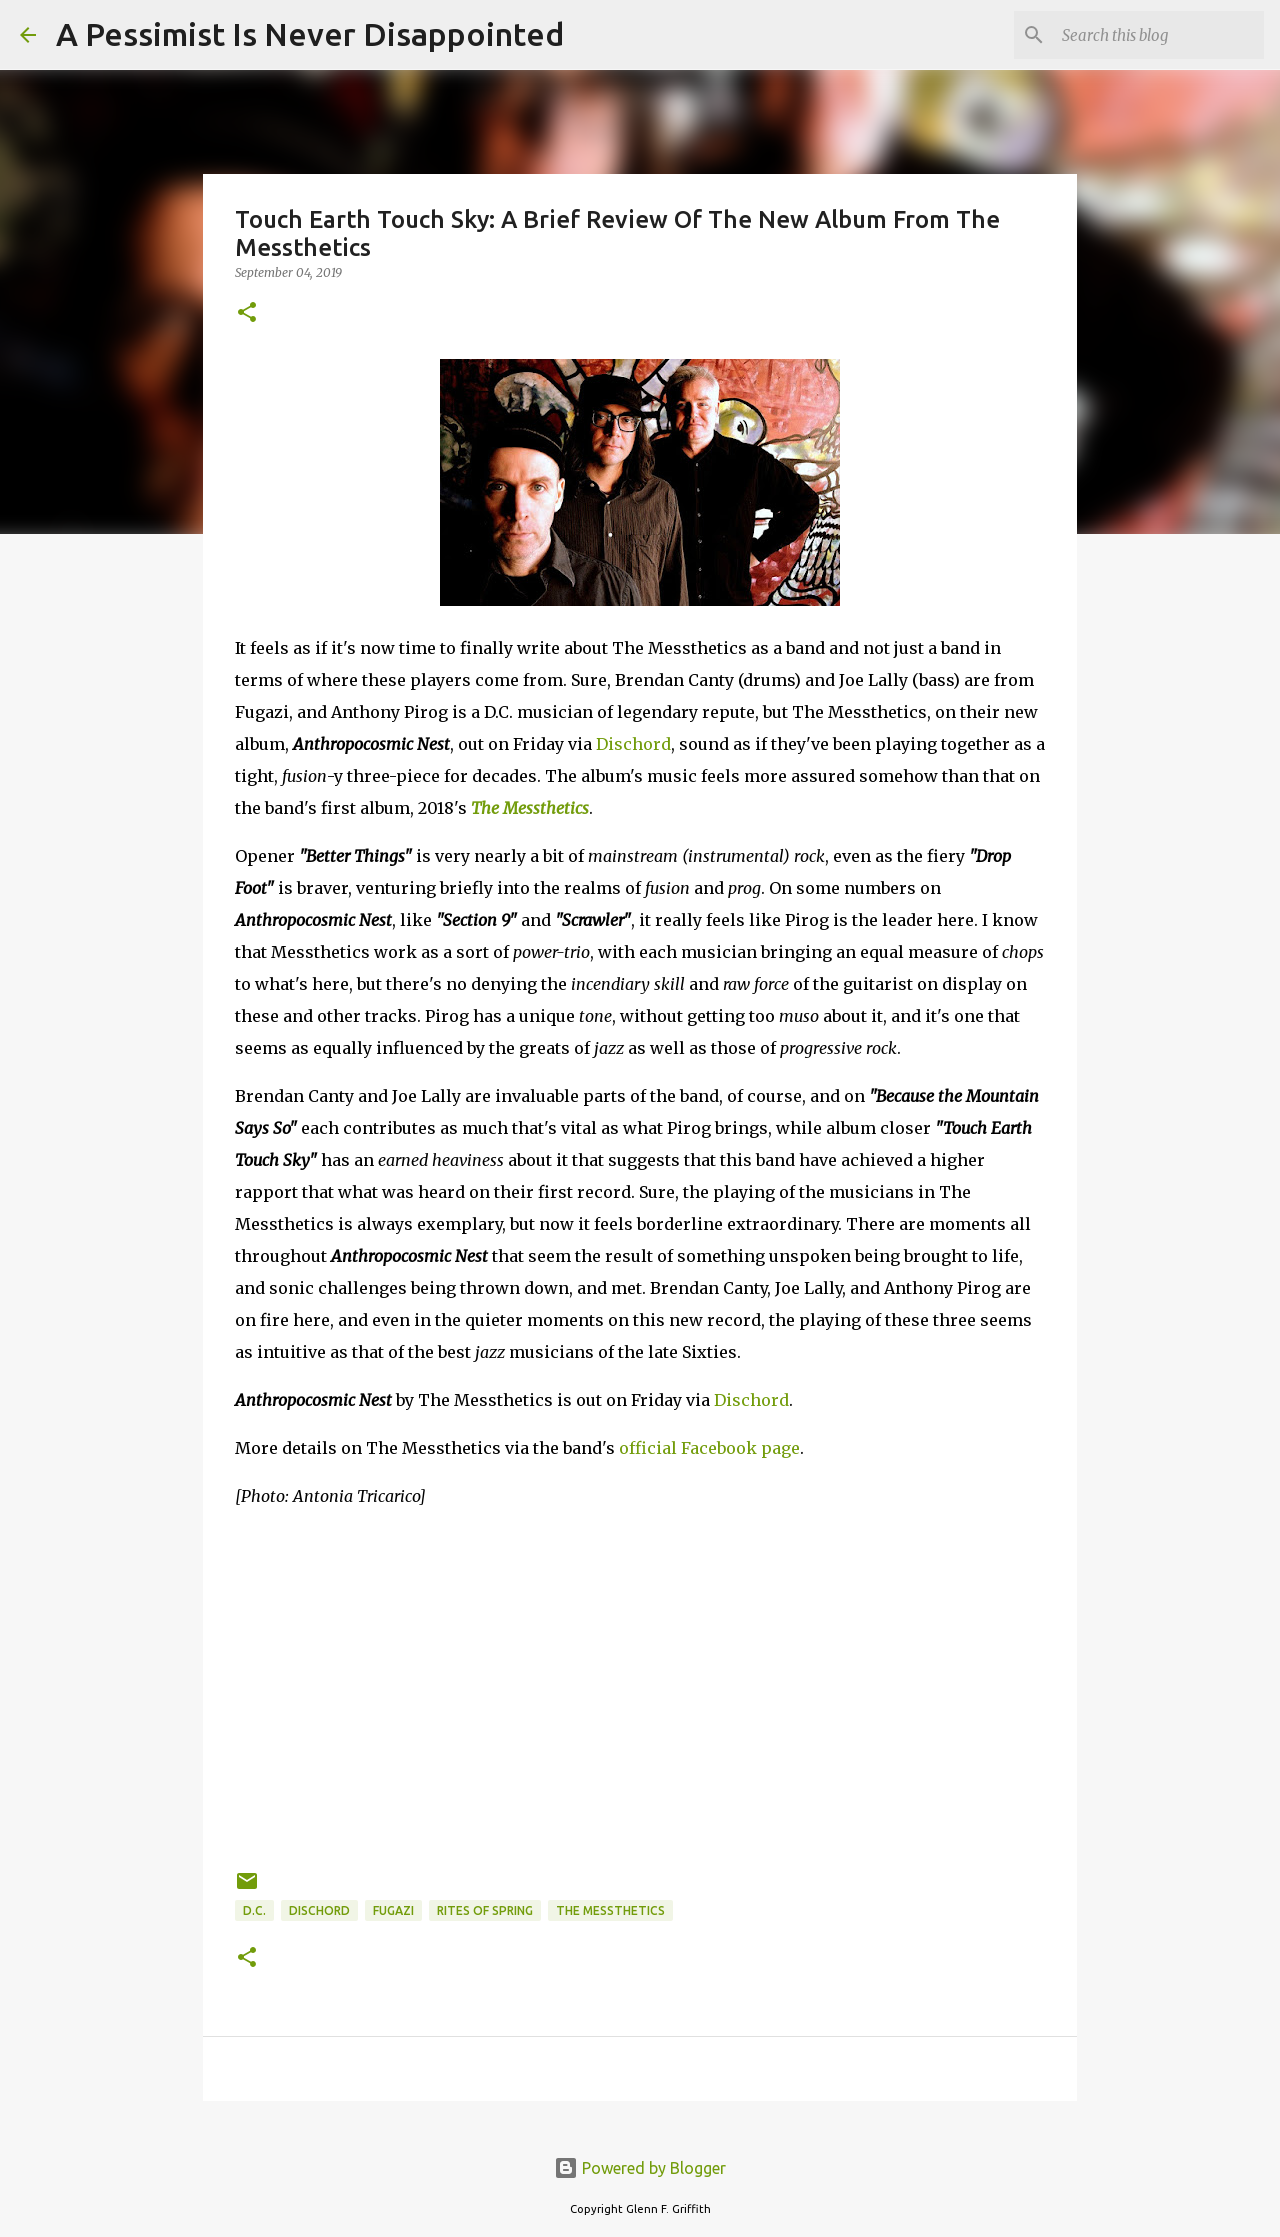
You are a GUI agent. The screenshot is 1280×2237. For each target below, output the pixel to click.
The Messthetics (530, 808)
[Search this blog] (1159, 35)
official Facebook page (709, 1448)
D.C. (254, 1910)
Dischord (633, 744)
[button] (247, 313)
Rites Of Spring (485, 1910)
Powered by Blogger (640, 2168)
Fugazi (393, 1910)
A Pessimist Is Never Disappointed (310, 34)
